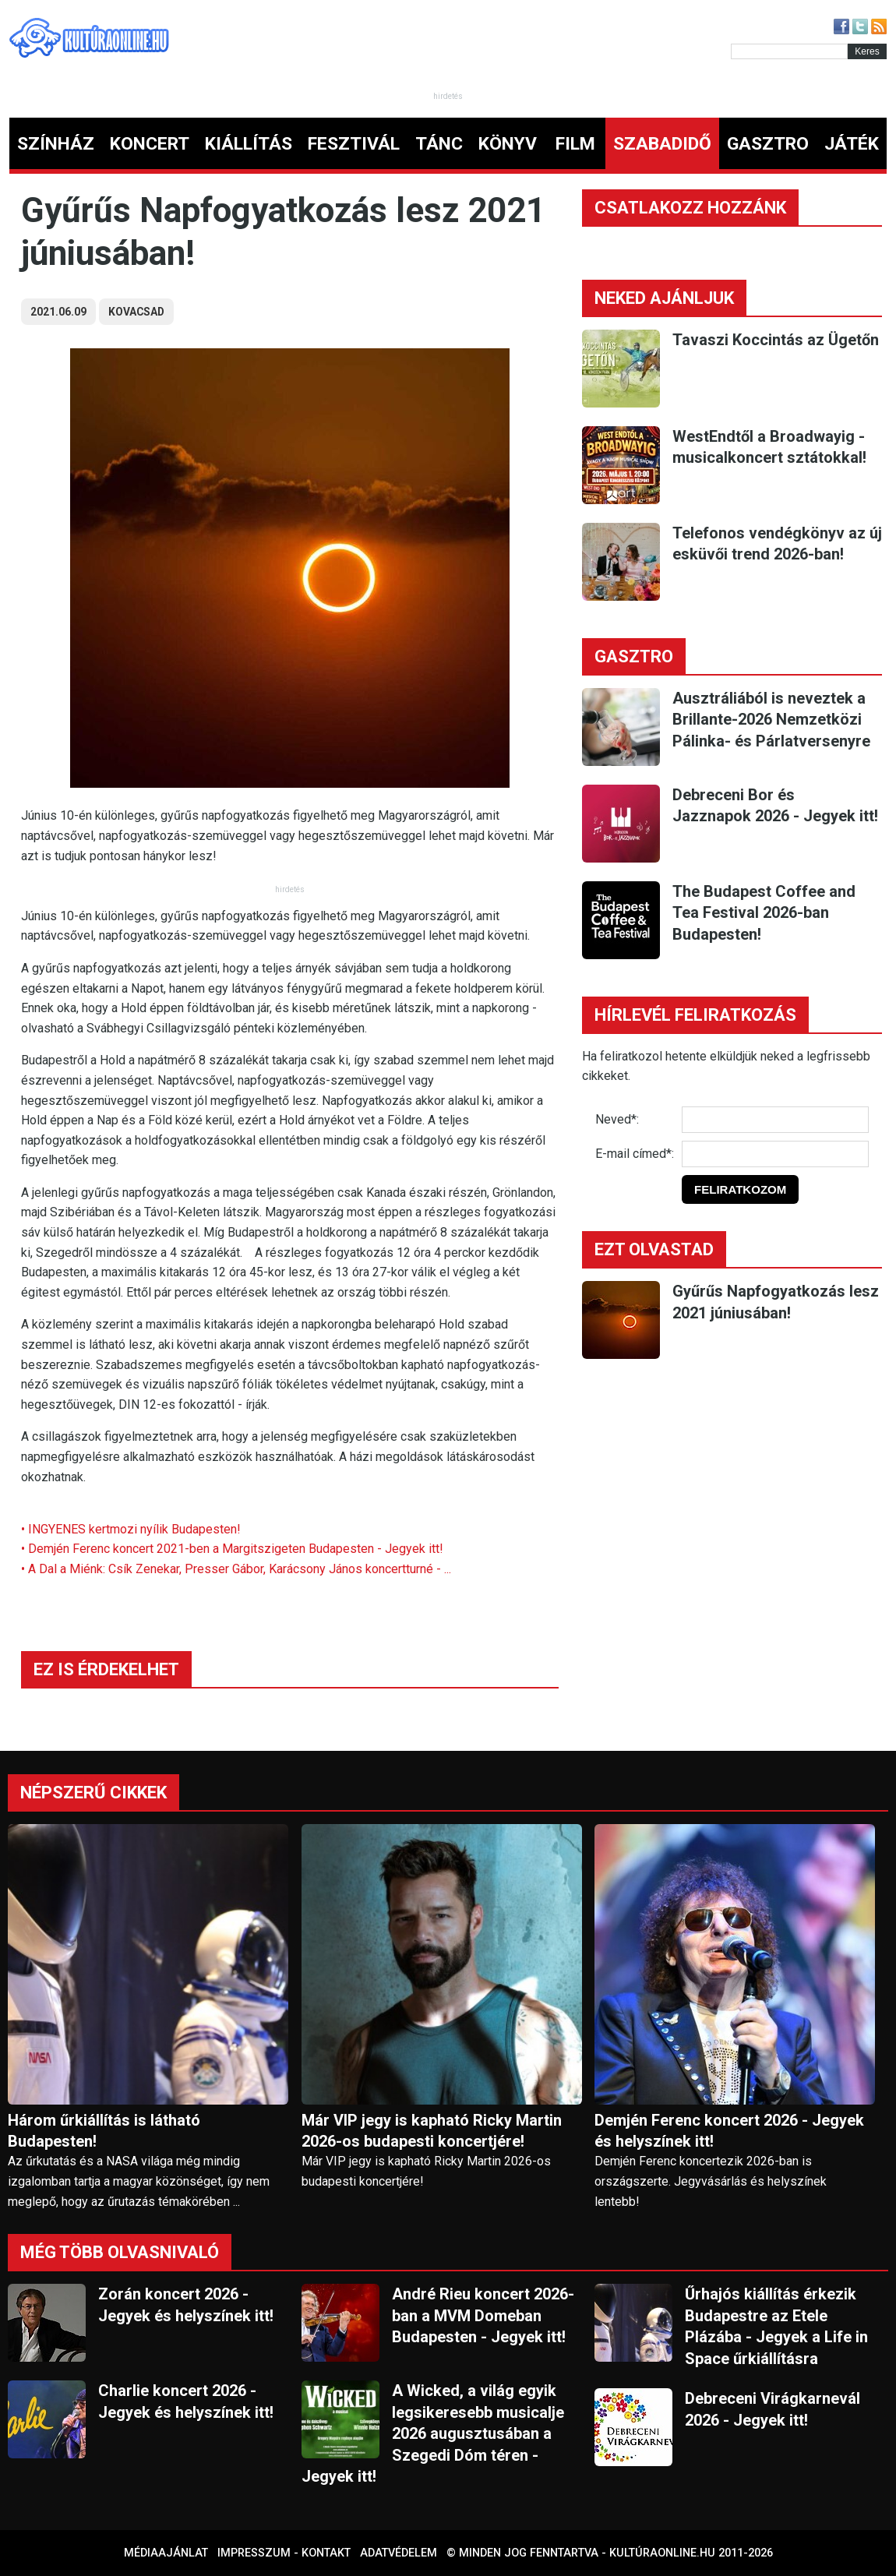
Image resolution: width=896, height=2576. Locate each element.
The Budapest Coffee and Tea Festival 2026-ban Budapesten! (763, 913)
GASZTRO (768, 143)
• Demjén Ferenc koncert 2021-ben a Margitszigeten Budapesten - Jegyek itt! (232, 1548)
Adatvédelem (398, 2553)
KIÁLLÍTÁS (248, 143)
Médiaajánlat (166, 2553)
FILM (575, 143)
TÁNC (439, 143)
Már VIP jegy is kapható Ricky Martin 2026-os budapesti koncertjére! (432, 2131)
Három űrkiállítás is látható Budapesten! (104, 2131)
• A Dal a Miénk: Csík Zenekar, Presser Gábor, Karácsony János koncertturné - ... (236, 1568)
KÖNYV (507, 143)
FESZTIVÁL (354, 143)
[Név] (775, 1119)
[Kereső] (789, 51)
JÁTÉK (851, 143)
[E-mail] (775, 1154)
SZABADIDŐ (662, 143)
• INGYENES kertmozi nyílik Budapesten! (131, 1529)
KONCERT (149, 143)
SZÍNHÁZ (55, 143)
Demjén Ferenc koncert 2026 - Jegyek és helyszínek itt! (729, 2131)
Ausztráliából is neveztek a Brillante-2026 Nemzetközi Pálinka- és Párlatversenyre (771, 719)
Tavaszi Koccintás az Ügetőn (775, 339)
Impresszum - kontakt (284, 2553)
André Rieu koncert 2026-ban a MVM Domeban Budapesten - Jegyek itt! (483, 2315)
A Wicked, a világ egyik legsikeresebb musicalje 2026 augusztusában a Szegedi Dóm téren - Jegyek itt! (433, 2433)
